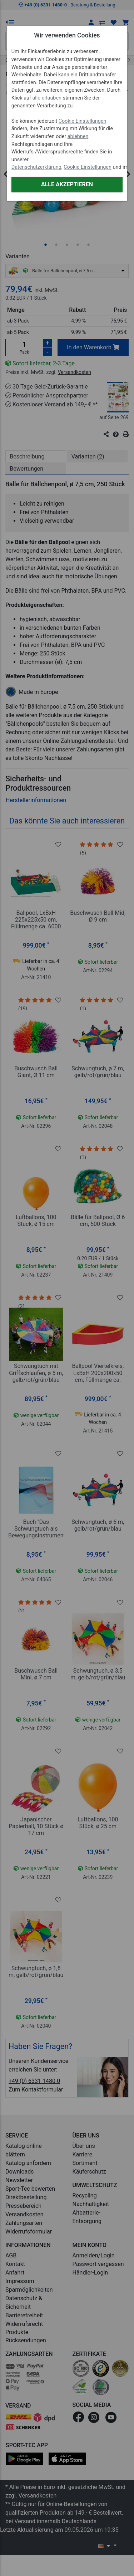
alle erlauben (47, 98)
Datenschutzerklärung (36, 167)
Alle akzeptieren (67, 184)
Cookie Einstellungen (82, 121)
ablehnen (78, 136)
